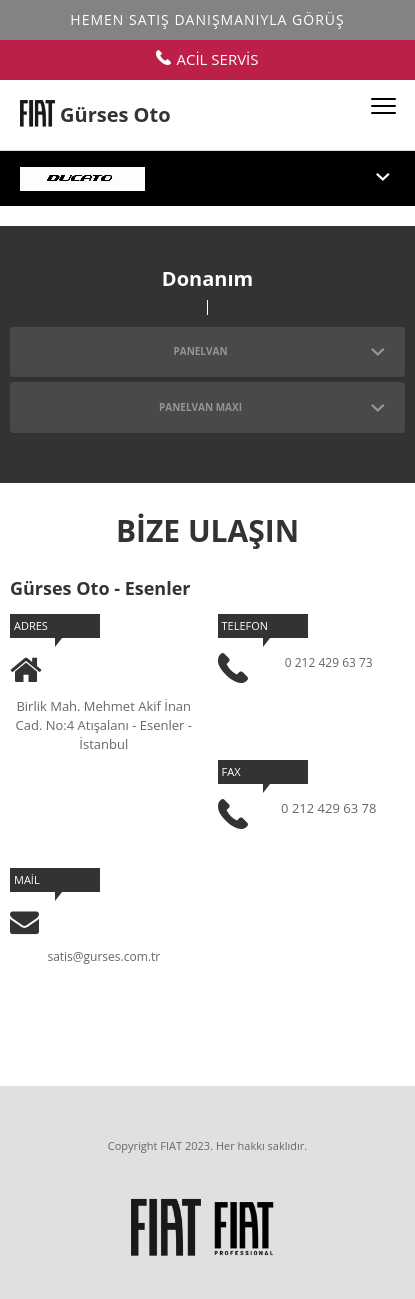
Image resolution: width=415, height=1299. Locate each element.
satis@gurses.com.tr (103, 956)
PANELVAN (279, 351)
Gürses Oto (115, 114)
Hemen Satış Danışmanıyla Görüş (207, 19)
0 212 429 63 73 (329, 662)
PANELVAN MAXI (272, 407)
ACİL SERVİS (207, 59)
